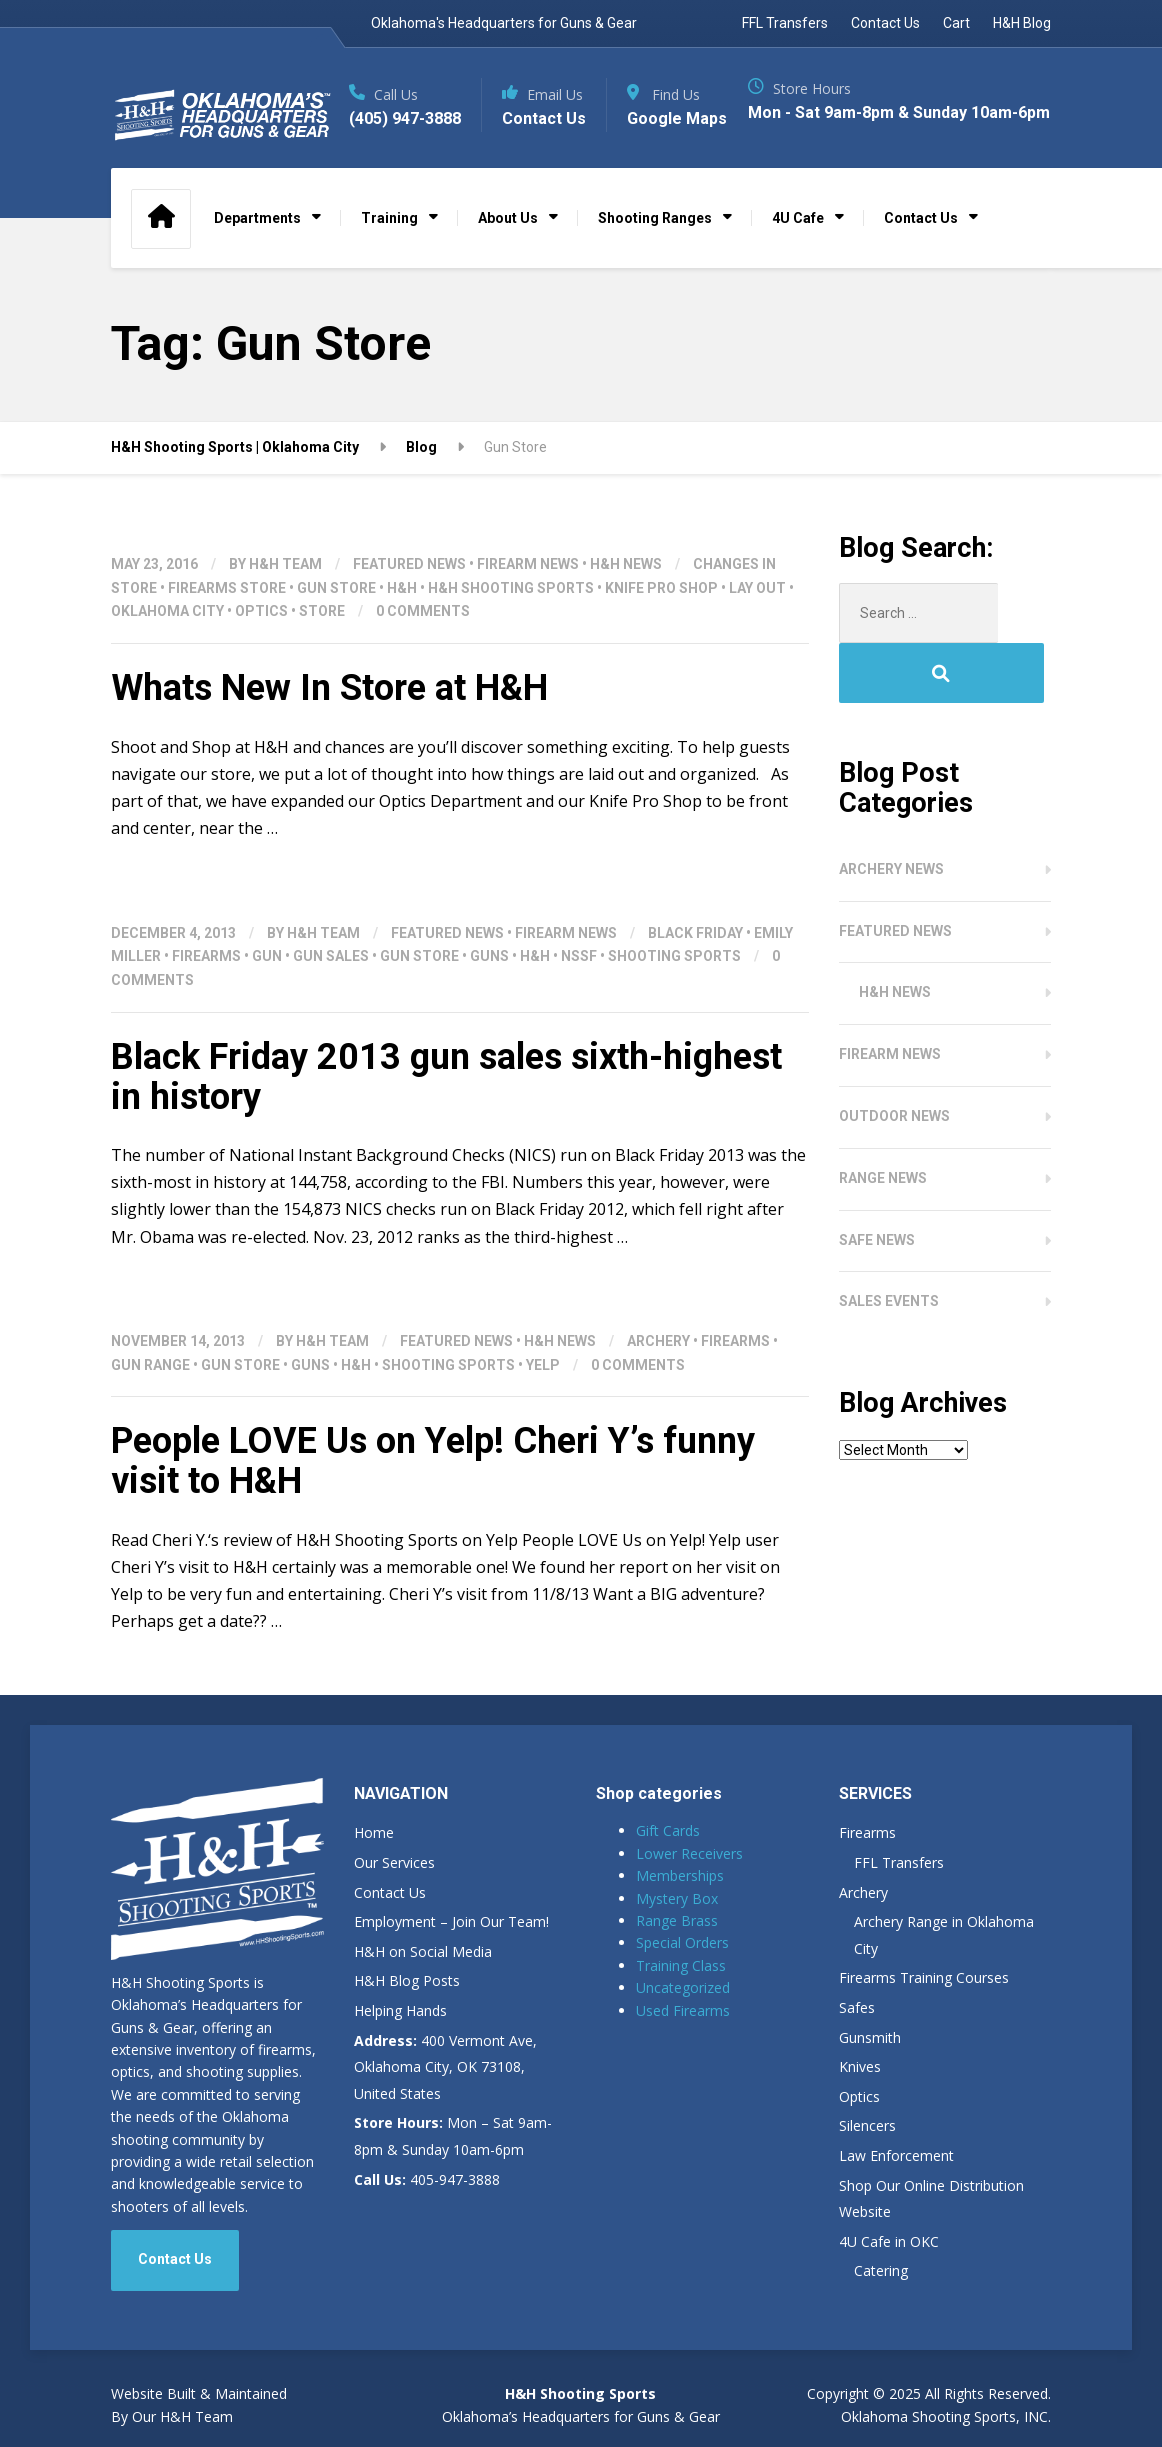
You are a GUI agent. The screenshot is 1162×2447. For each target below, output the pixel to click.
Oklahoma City (167, 643)
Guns (489, 988)
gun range (150, 1397)
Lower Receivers (689, 1885)
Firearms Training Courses (924, 2009)
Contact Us (885, 23)
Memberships (680, 1907)
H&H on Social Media (423, 1983)
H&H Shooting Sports (511, 620)
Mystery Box (677, 1930)
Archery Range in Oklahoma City (944, 1967)
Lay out (757, 620)
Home (374, 1864)
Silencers (867, 2157)
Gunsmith (870, 2069)
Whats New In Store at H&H (329, 720)
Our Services (394, 1894)
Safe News (877, 1212)
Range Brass (677, 1952)
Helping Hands (400, 2042)
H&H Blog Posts (407, 2012)
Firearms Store (227, 620)
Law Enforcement (896, 2187)
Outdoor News (894, 1088)
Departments (257, 250)
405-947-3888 (427, 2211)
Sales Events (889, 1273)
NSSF (579, 988)
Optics (261, 643)
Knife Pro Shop (661, 620)
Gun (267, 988)
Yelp (543, 1397)
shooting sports (674, 988)
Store (322, 643)
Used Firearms (683, 2042)
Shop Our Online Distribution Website (931, 2231)
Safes (857, 2039)
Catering (881, 2302)
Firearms (206, 988)
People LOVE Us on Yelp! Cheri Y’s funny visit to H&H (433, 1493)
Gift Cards (668, 1862)
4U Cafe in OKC (889, 2273)
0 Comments (423, 643)
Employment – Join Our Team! (451, 1953)
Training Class (681, 1997)
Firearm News (528, 596)
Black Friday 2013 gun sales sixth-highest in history (446, 1109)
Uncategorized (683, 2019)
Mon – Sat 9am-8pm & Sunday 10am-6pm (453, 2168)
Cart (956, 23)
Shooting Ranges (655, 250)
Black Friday (695, 964)
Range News (883, 1150)
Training (389, 250)
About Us (508, 250)
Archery (658, 1373)
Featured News (409, 596)
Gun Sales (331, 988)
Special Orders (682, 1974)
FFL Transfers (785, 23)
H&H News (626, 596)
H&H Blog (1022, 23)
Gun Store (336, 620)
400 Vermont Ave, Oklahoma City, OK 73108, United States (445, 2099)
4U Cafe (798, 250)
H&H (402, 620)
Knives (860, 2098)
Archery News (891, 841)
